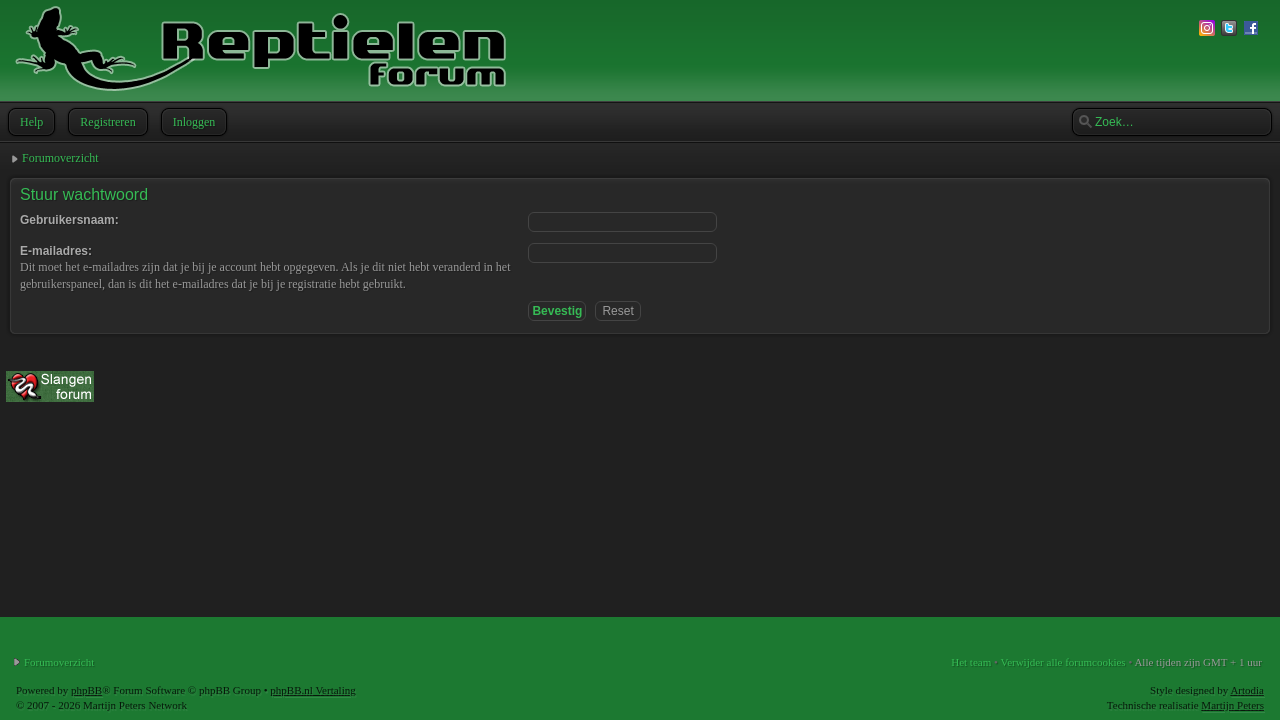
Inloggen (192, 122)
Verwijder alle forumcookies (1062, 662)
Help (29, 122)
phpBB (86, 690)
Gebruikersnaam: (69, 220)
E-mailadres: (56, 251)
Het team (971, 662)
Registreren (105, 122)
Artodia (1247, 690)
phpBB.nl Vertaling (312, 690)
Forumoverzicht (60, 158)
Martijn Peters (1232, 705)
